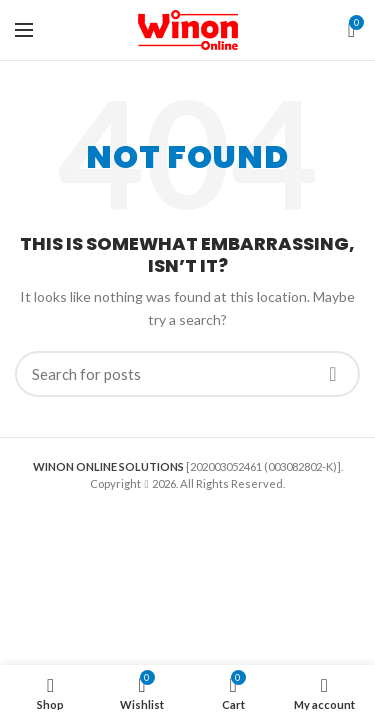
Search (333, 374)
